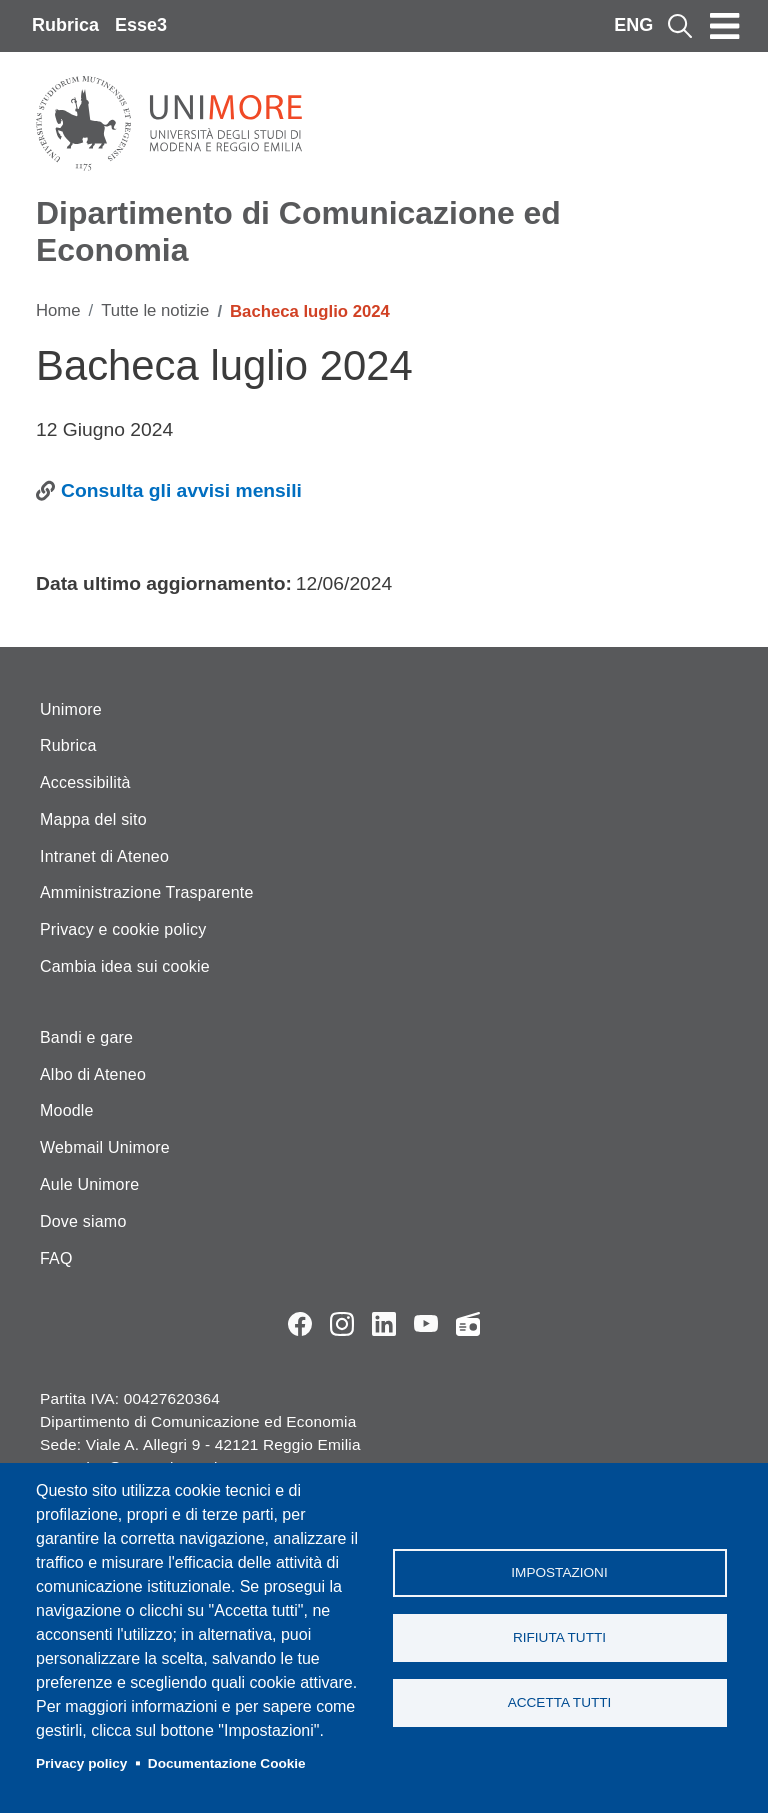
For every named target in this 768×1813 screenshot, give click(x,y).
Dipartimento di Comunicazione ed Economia (298, 231)
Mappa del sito (93, 819)
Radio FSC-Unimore (468, 1324)
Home (58, 310)
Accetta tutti (560, 1702)
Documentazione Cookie (227, 1763)
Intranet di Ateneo (104, 856)
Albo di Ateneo (93, 1074)
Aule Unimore (89, 1184)
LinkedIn (384, 1324)
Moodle (67, 1110)
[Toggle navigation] (725, 26)
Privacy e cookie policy (123, 929)
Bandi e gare (86, 1037)
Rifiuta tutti (559, 1637)
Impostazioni (559, 1572)
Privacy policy (81, 1763)
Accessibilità (85, 782)
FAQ (56, 1258)
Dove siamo (83, 1221)
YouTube (426, 1324)
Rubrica (65, 25)
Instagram (342, 1324)
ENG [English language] (633, 25)
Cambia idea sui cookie (125, 966)
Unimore (71, 709)
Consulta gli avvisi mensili (181, 490)
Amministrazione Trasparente (147, 892)
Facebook (300, 1324)
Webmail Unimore (105, 1147)
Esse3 (141, 25)
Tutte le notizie (155, 310)
